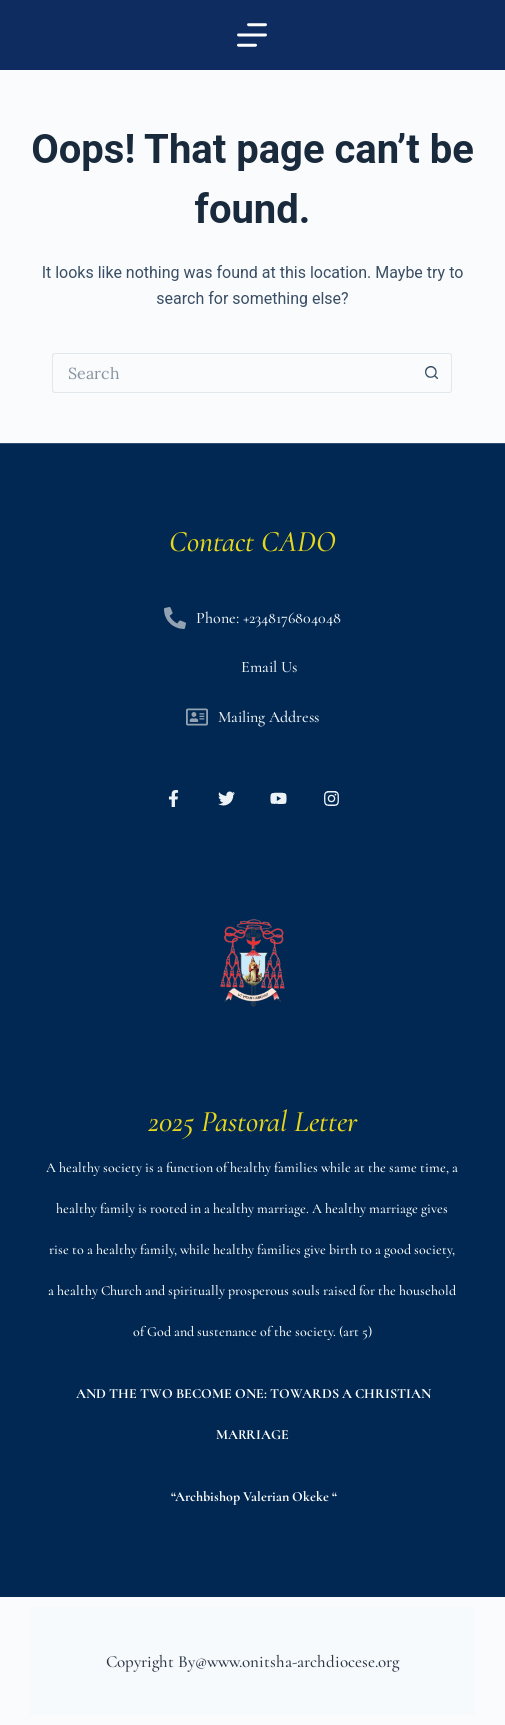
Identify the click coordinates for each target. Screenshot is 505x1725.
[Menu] (252, 35)
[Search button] (432, 373)
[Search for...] (232, 373)
